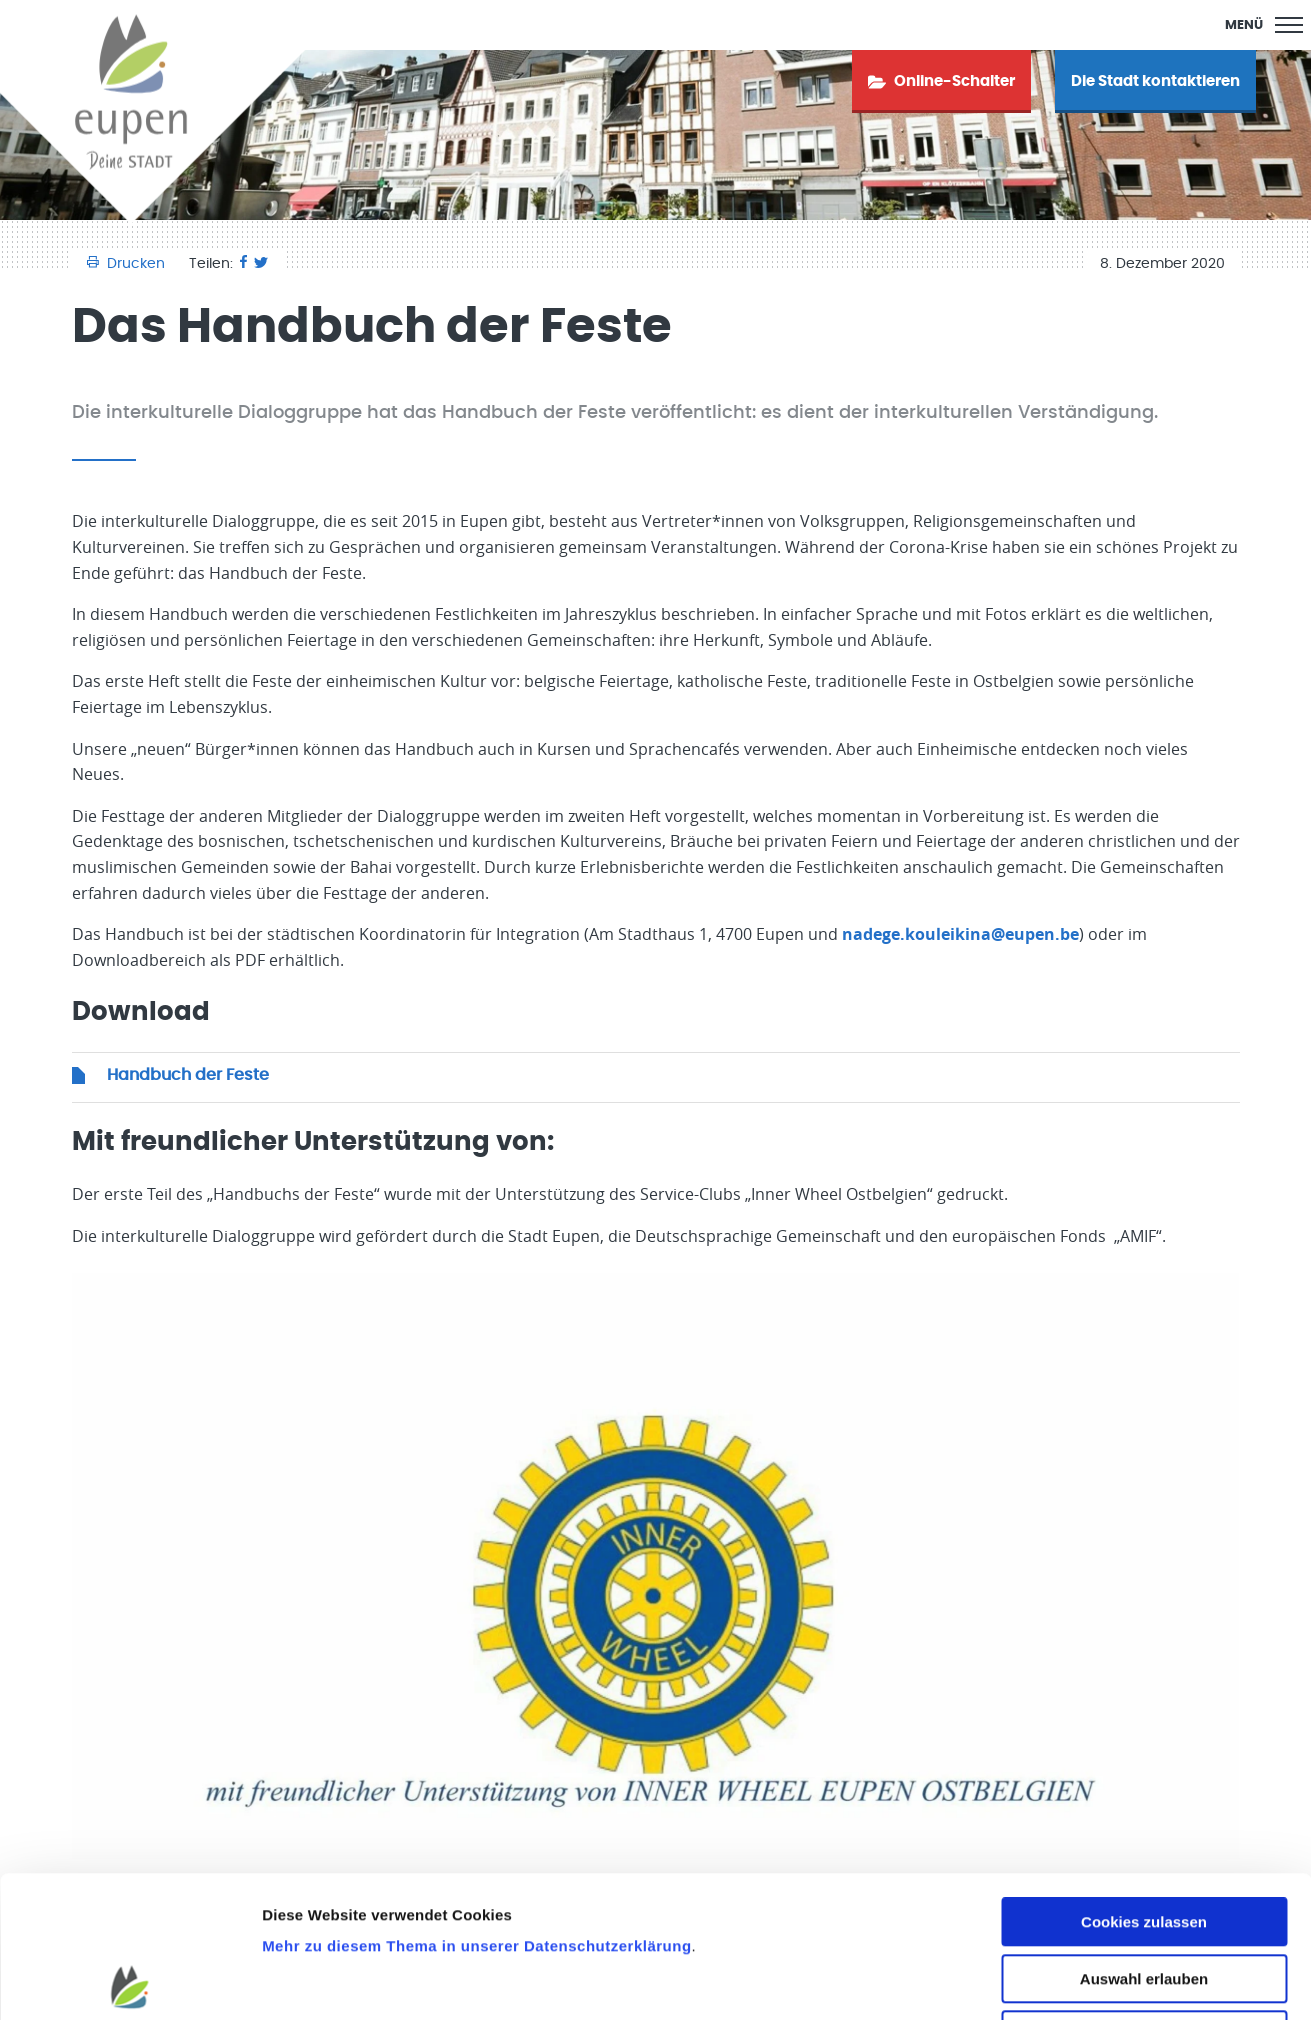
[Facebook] (243, 264)
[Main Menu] (1264, 25)
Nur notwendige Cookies (1144, 1893)
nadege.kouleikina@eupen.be (960, 934)
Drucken (128, 264)
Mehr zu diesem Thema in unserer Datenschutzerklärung (476, 1804)
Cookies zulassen (1144, 1780)
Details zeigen (1063, 1980)
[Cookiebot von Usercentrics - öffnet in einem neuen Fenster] (129, 1981)
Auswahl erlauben (1144, 1837)
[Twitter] (261, 264)
